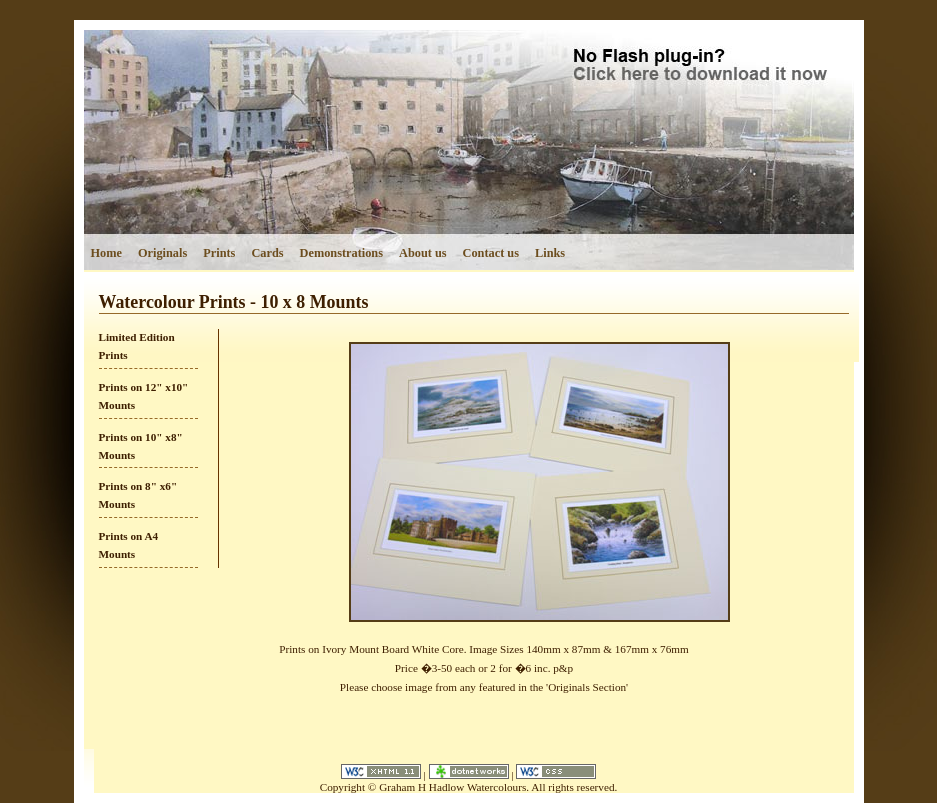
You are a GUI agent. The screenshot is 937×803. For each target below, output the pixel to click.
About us (423, 253)
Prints (219, 253)
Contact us (491, 253)
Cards (267, 253)
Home (106, 253)
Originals (162, 253)
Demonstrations (341, 253)
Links (550, 253)
